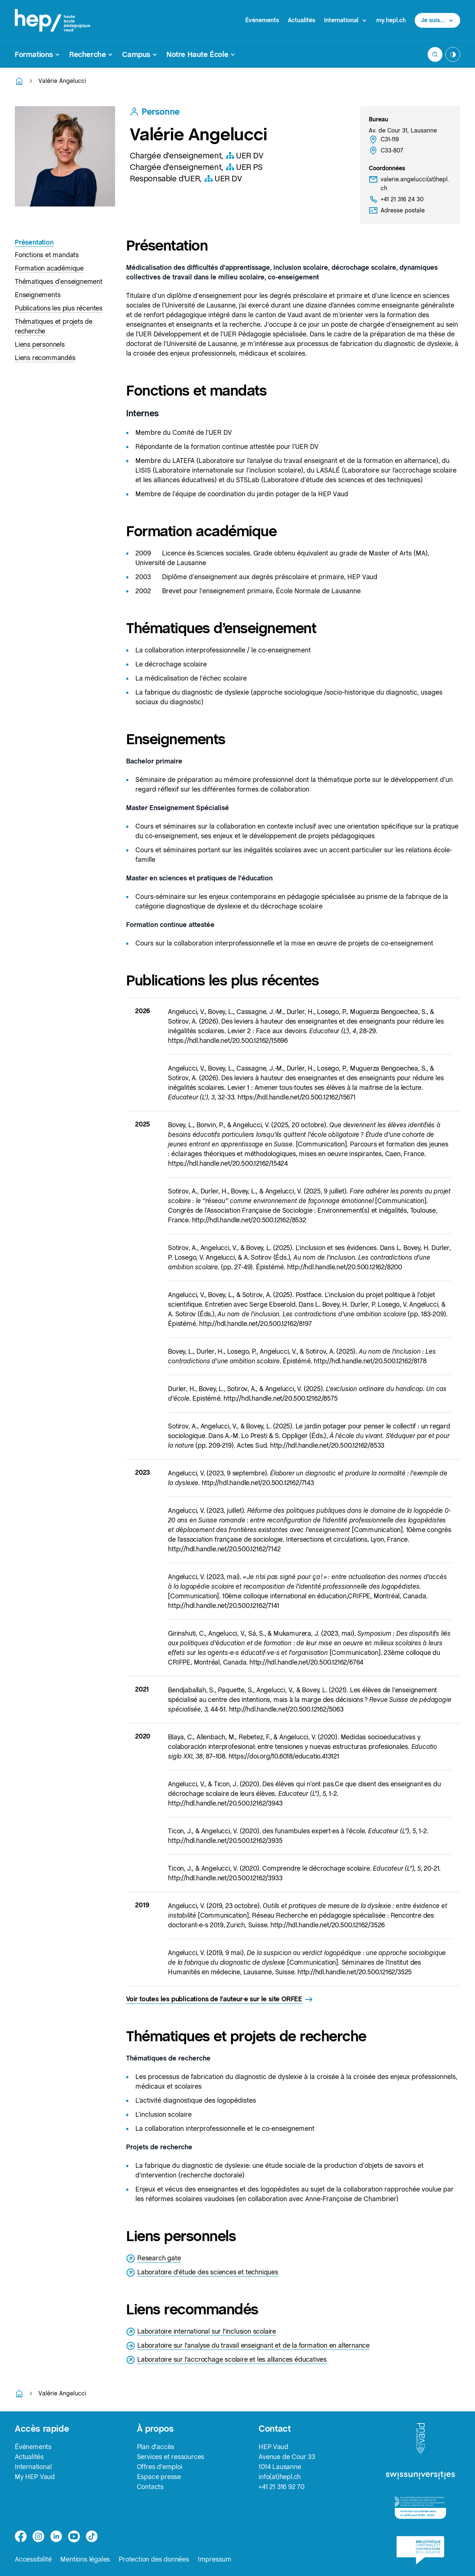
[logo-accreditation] (420, 2507)
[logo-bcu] (420, 2550)
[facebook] (21, 2536)
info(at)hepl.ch (280, 2477)
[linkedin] (56, 2536)
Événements (262, 20)
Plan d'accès (156, 2447)
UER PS (244, 167)
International (33, 2467)
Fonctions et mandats (47, 255)
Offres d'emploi (159, 2467)
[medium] (74, 2536)
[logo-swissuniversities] (420, 2475)
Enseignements (37, 295)
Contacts (150, 2487)
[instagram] (38, 2536)
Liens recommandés (45, 358)
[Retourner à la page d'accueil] (19, 81)
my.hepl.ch (391, 20)
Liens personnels (40, 344)
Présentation (34, 242)
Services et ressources (171, 2457)
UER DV (244, 155)
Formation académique (49, 268)
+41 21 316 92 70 (281, 2487)
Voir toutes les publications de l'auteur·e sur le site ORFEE (219, 1999)
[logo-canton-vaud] (420, 2438)
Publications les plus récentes (58, 308)
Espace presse (159, 2477)
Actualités (301, 20)
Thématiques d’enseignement (58, 281)
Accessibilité (33, 2559)
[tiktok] (92, 2536)
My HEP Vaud (35, 2477)
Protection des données (154, 2559)
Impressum (215, 2559)
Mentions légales (85, 2559)
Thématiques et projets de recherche (53, 326)
